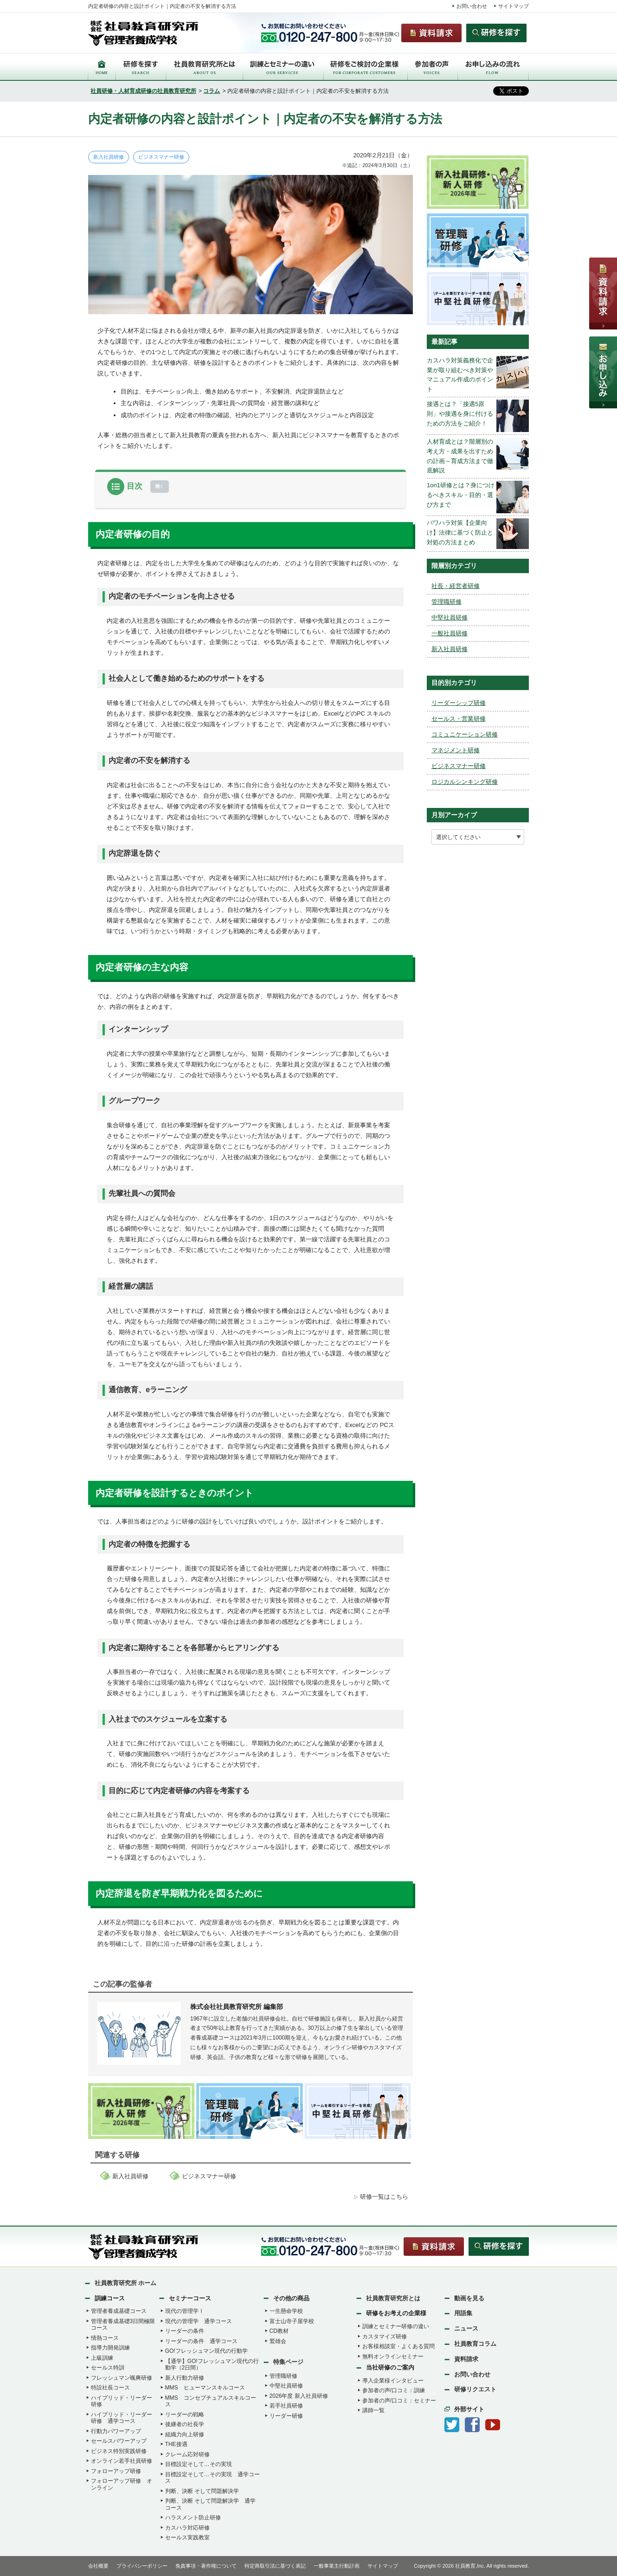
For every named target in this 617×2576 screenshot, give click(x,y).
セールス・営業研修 (458, 718)
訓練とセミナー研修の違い (395, 2326)
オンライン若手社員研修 (121, 2461)
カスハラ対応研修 (187, 2527)
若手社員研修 (286, 2405)
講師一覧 (373, 2410)
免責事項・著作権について (206, 2566)
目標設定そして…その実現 (198, 2464)
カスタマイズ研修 (384, 2336)
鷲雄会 (278, 2341)
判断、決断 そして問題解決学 (202, 2491)
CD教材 (279, 2331)
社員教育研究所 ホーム (126, 2282)
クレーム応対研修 (187, 2454)
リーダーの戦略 (184, 2414)
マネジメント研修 (455, 750)
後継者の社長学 (184, 2424)
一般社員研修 (449, 633)
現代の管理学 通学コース (198, 2321)
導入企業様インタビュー (393, 2380)
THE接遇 (176, 2444)
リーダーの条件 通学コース (201, 2341)
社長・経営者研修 (455, 585)
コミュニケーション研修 (464, 734)
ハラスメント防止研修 (193, 2517)
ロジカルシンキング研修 (464, 781)
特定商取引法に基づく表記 (275, 2566)
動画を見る (469, 2298)
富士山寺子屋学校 (292, 2321)
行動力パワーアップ (116, 2431)
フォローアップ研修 (116, 2471)
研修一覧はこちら (384, 2196)
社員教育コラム (475, 2343)
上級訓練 (102, 2358)
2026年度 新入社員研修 (299, 2396)
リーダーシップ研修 (458, 702)
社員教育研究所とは (393, 2298)
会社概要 (98, 2566)
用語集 (463, 2313)
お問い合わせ (471, 6)
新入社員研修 (108, 157)
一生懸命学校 (286, 2311)
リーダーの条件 (184, 2331)
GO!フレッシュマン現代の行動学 (206, 2351)
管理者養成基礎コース (119, 2311)
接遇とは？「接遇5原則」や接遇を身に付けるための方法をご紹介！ (460, 413)
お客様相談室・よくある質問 (398, 2346)
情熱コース (105, 2338)
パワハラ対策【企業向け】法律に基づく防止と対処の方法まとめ (460, 532)
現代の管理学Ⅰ (184, 2311)
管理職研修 (446, 601)
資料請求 (466, 2359)
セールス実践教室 (187, 2537)
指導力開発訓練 (110, 2347)
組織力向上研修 (184, 2434)
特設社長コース (110, 2387)
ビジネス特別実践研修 (119, 2451)
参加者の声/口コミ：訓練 (393, 2390)
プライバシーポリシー (141, 2566)
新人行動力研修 (184, 2378)
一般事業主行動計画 (337, 2566)
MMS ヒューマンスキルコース (205, 2387)
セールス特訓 (107, 2367)
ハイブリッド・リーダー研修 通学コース (121, 2418)
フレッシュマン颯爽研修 (121, 2378)
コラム (211, 91)
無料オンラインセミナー (393, 2356)
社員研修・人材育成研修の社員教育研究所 (143, 91)
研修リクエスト (475, 2389)
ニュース (466, 2328)
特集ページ (288, 2361)
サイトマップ (513, 6)
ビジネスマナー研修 (161, 157)
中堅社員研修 (449, 617)
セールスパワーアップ (119, 2441)
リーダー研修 (286, 2416)
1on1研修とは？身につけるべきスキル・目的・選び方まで (461, 495)
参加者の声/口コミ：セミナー (399, 2400)
